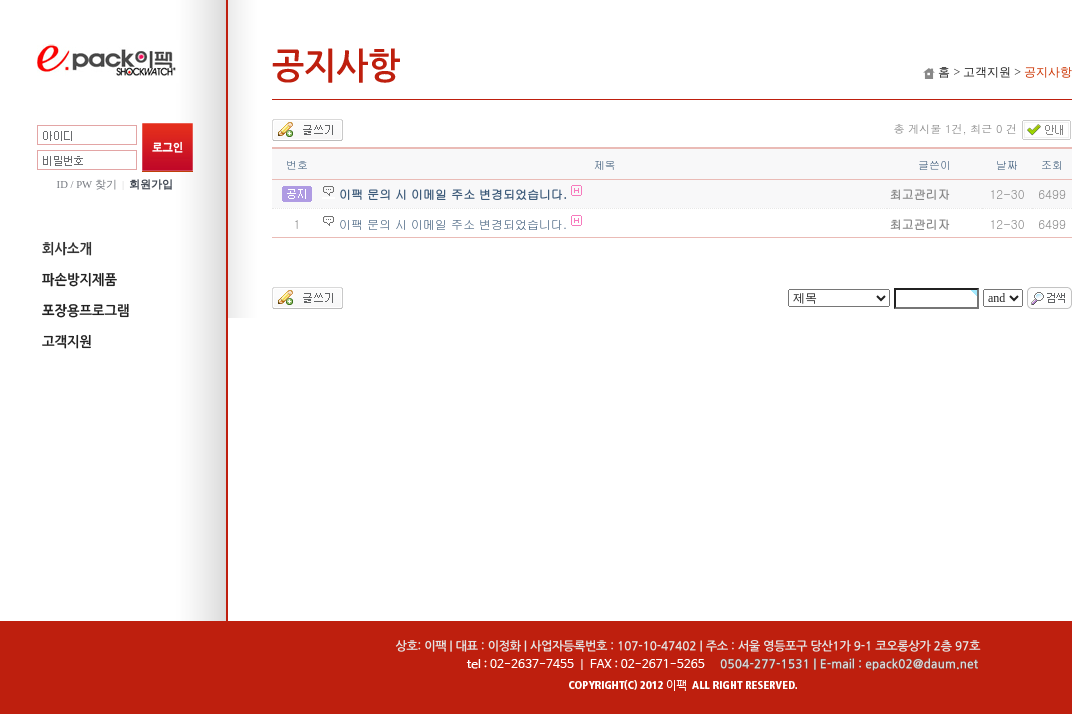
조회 (1052, 164)
